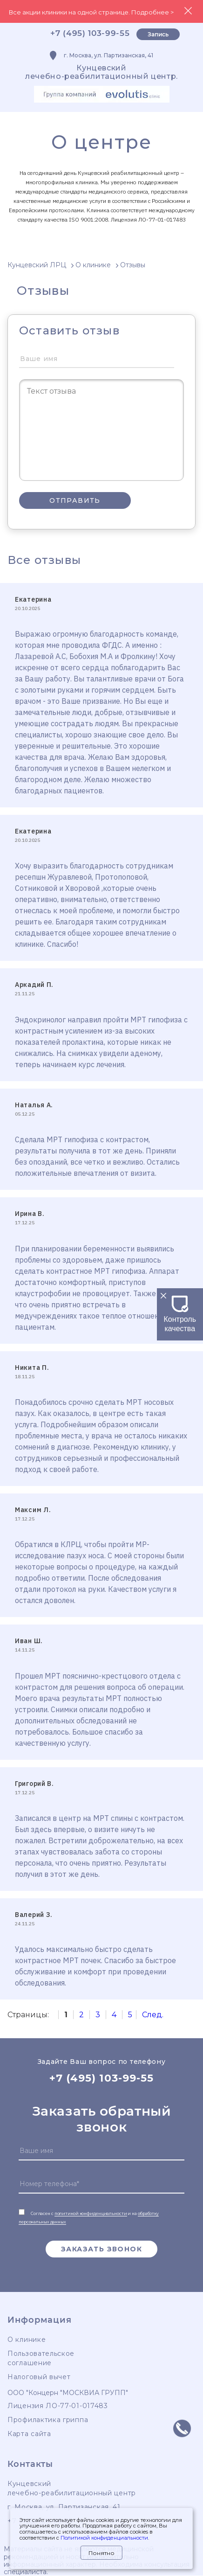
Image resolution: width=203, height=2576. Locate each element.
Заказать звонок (101, 2249)
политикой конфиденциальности (90, 2213)
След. (152, 2014)
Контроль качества (180, 1319)
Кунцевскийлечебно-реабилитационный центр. (101, 72)
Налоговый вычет (39, 2377)
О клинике (26, 2339)
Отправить (75, 500)
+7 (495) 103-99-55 (89, 33)
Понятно (101, 2552)
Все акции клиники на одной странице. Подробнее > (91, 12)
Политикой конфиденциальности (104, 2537)
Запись (158, 34)
